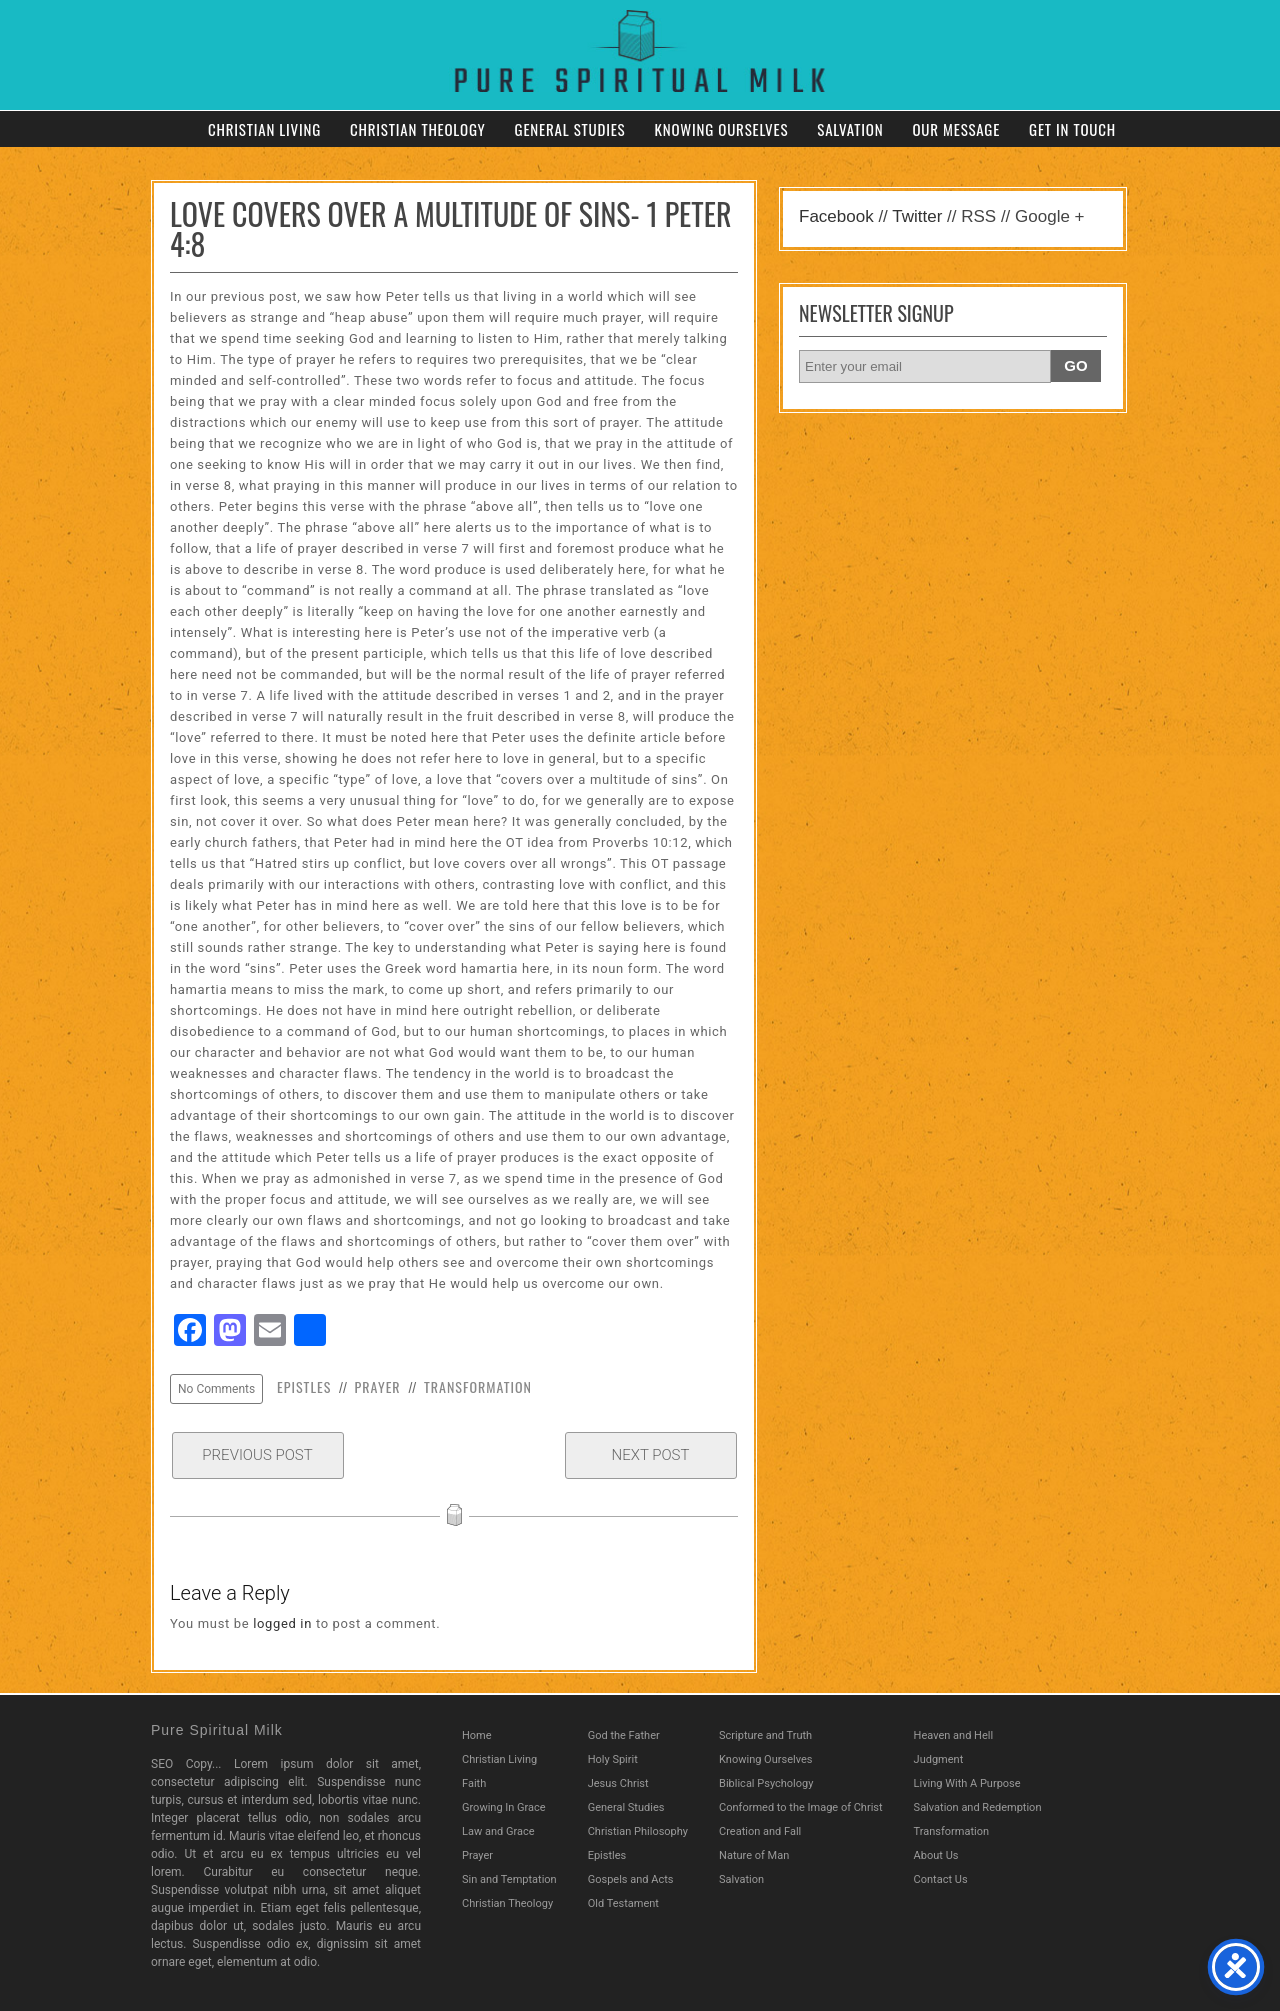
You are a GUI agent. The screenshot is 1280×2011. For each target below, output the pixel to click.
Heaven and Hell (954, 1735)
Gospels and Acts (631, 1879)
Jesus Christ (618, 1783)
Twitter (917, 216)
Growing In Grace (504, 1807)
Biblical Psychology (766, 1783)
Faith (474, 1783)
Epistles (304, 1386)
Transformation (478, 1386)
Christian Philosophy (638, 1831)
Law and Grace (498, 1831)
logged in (282, 1623)
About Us (936, 1855)
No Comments (216, 1389)
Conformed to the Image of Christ (801, 1807)
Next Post (651, 1455)
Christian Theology (418, 129)
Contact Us (941, 1879)
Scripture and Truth (765, 1735)
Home (477, 1735)
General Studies (570, 129)
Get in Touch (1072, 129)
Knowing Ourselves (721, 129)
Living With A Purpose (967, 1783)
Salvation (850, 129)
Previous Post (257, 1455)
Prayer (378, 1386)
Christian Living (264, 129)
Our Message (956, 129)
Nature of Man (754, 1855)
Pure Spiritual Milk (217, 1730)
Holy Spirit (613, 1759)
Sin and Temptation (509, 1879)
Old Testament (623, 1903)
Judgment (939, 1759)
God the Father (624, 1735)
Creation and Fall (760, 1831)
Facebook (836, 216)
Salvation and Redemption (978, 1807)
